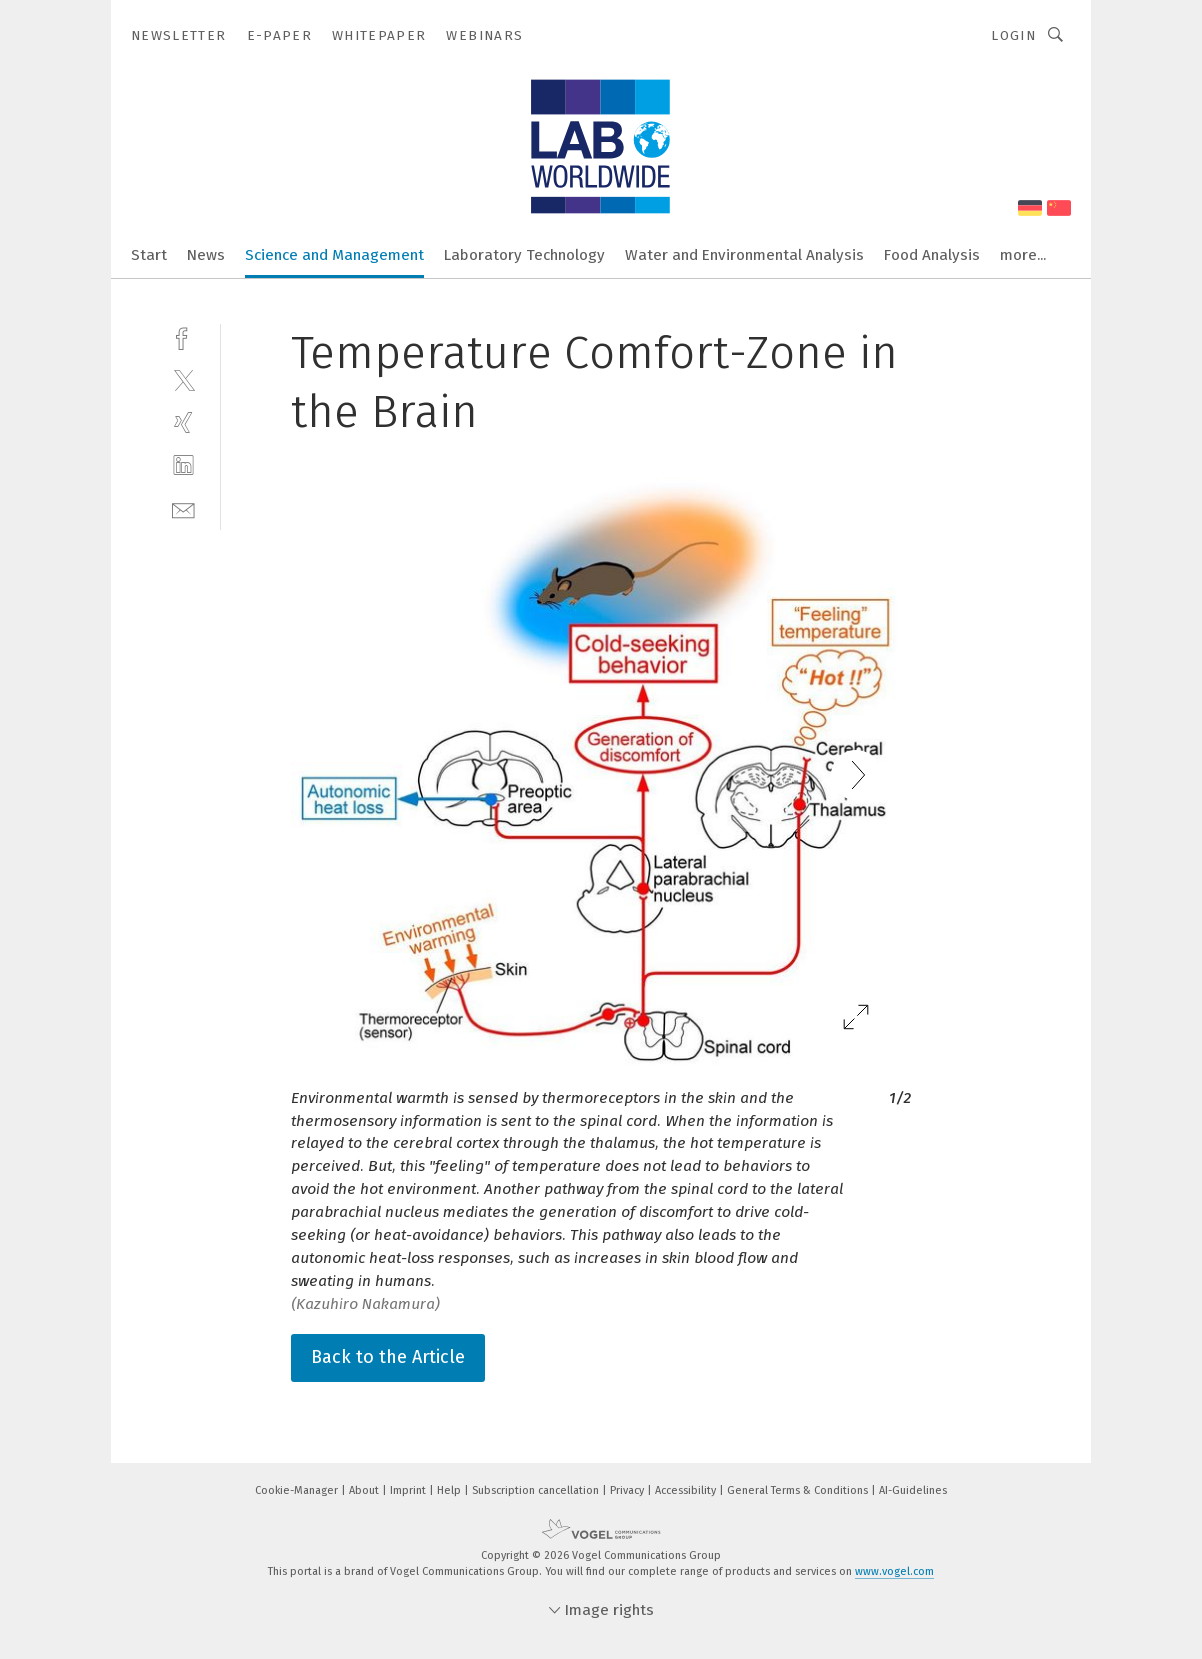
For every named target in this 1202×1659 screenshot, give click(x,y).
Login (1013, 35)
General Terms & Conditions (799, 1490)
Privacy (628, 1490)
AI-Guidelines (913, 1490)
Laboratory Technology (524, 255)
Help (450, 1490)
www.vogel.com (894, 1571)
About (365, 1490)
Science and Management (334, 255)
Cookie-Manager (298, 1490)
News (206, 255)
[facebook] (183, 336)
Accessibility (687, 1490)
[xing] (183, 422)
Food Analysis (932, 255)
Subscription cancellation (537, 1490)
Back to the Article (388, 1357)
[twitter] (183, 379)
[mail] (183, 508)
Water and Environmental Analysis (744, 255)
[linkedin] (183, 465)
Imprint (409, 1490)
